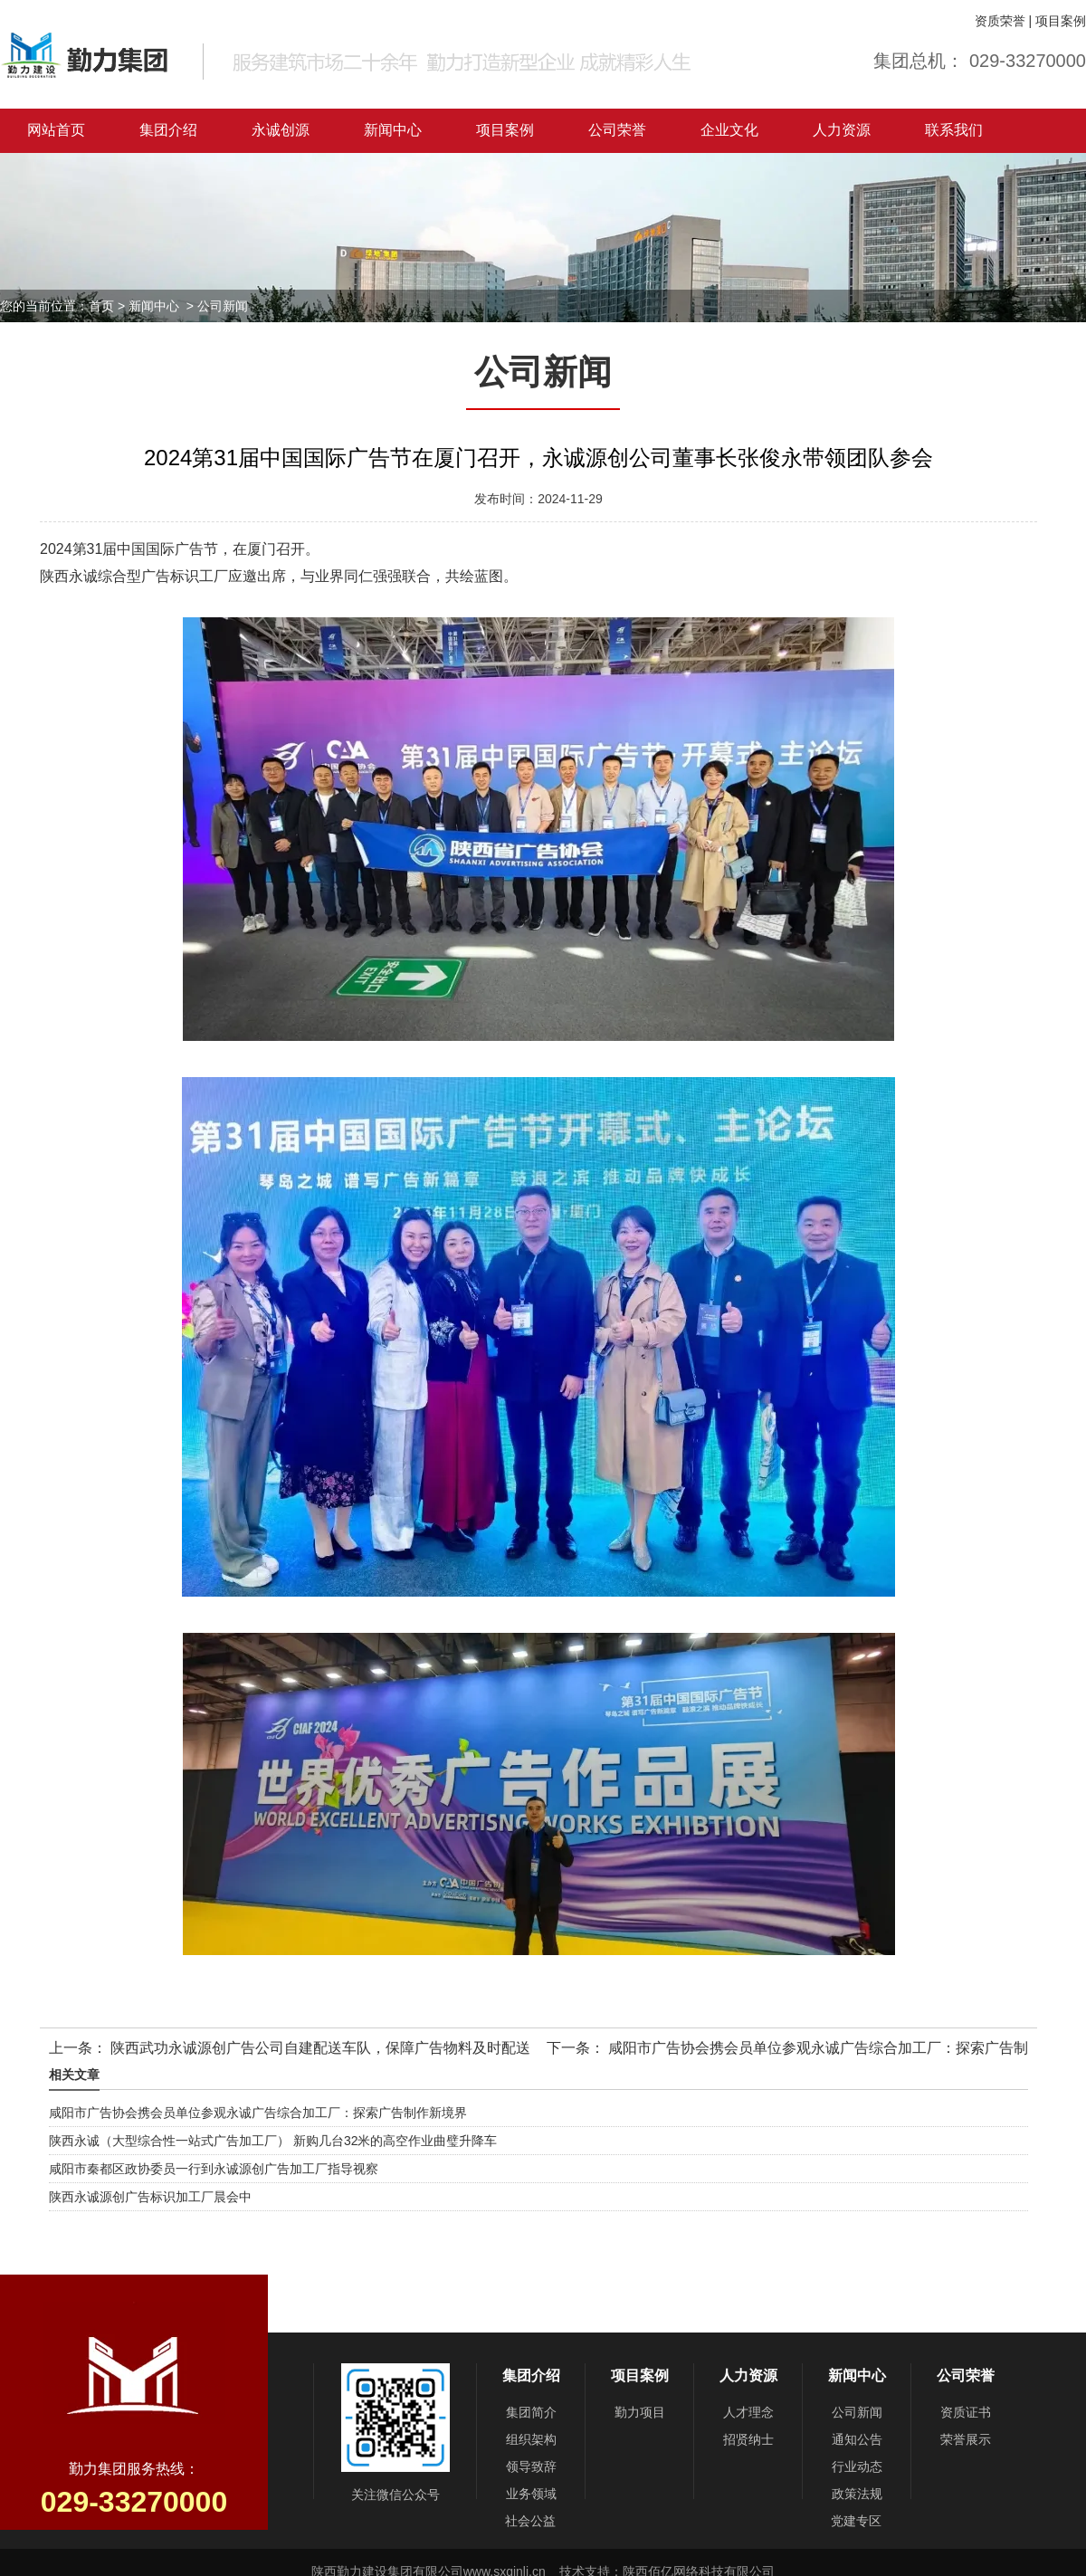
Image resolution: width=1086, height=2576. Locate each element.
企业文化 (729, 130)
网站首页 (56, 130)
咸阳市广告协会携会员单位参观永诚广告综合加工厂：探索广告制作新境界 (258, 2112)
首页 (101, 306)
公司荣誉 (617, 130)
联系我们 (954, 130)
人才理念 (748, 2412)
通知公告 (857, 2439)
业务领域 (531, 2493)
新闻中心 (393, 130)
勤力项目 (639, 2412)
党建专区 (856, 2521)
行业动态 (857, 2466)
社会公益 (530, 2521)
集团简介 (531, 2412)
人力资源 (842, 130)
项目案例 (1060, 21)
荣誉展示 (965, 2439)
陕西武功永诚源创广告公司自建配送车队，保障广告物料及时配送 (318, 2048)
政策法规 (857, 2493)
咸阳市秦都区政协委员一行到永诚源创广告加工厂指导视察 (213, 2168)
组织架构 (531, 2439)
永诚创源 (281, 130)
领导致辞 (531, 2466)
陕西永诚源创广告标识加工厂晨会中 (150, 2197)
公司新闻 (857, 2412)
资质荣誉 (1000, 21)
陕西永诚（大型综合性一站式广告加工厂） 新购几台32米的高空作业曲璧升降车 (273, 2140)
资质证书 (965, 2412)
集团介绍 (168, 130)
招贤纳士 (748, 2439)
